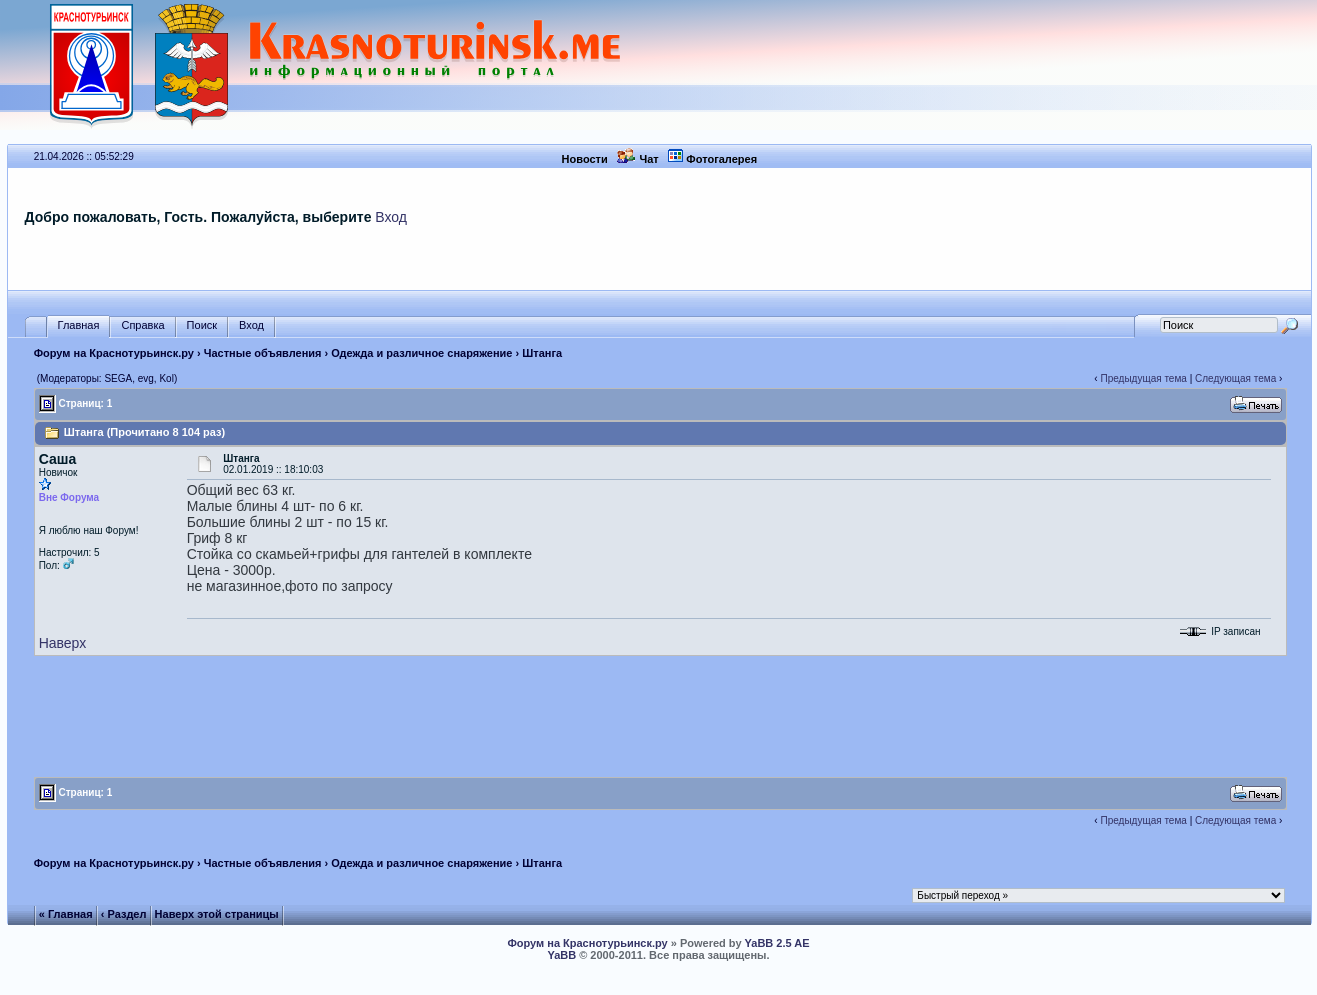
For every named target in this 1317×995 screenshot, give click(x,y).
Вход (391, 217)
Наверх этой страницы (217, 914)
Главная (79, 325)
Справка (142, 325)
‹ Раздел (124, 914)
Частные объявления (263, 353)
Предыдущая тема (1143, 378)
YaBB (561, 955)
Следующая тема (1235, 378)
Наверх (63, 643)
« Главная (66, 914)
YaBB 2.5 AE (777, 943)
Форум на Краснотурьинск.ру (114, 353)
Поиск (202, 325)
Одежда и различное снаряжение (421, 353)
